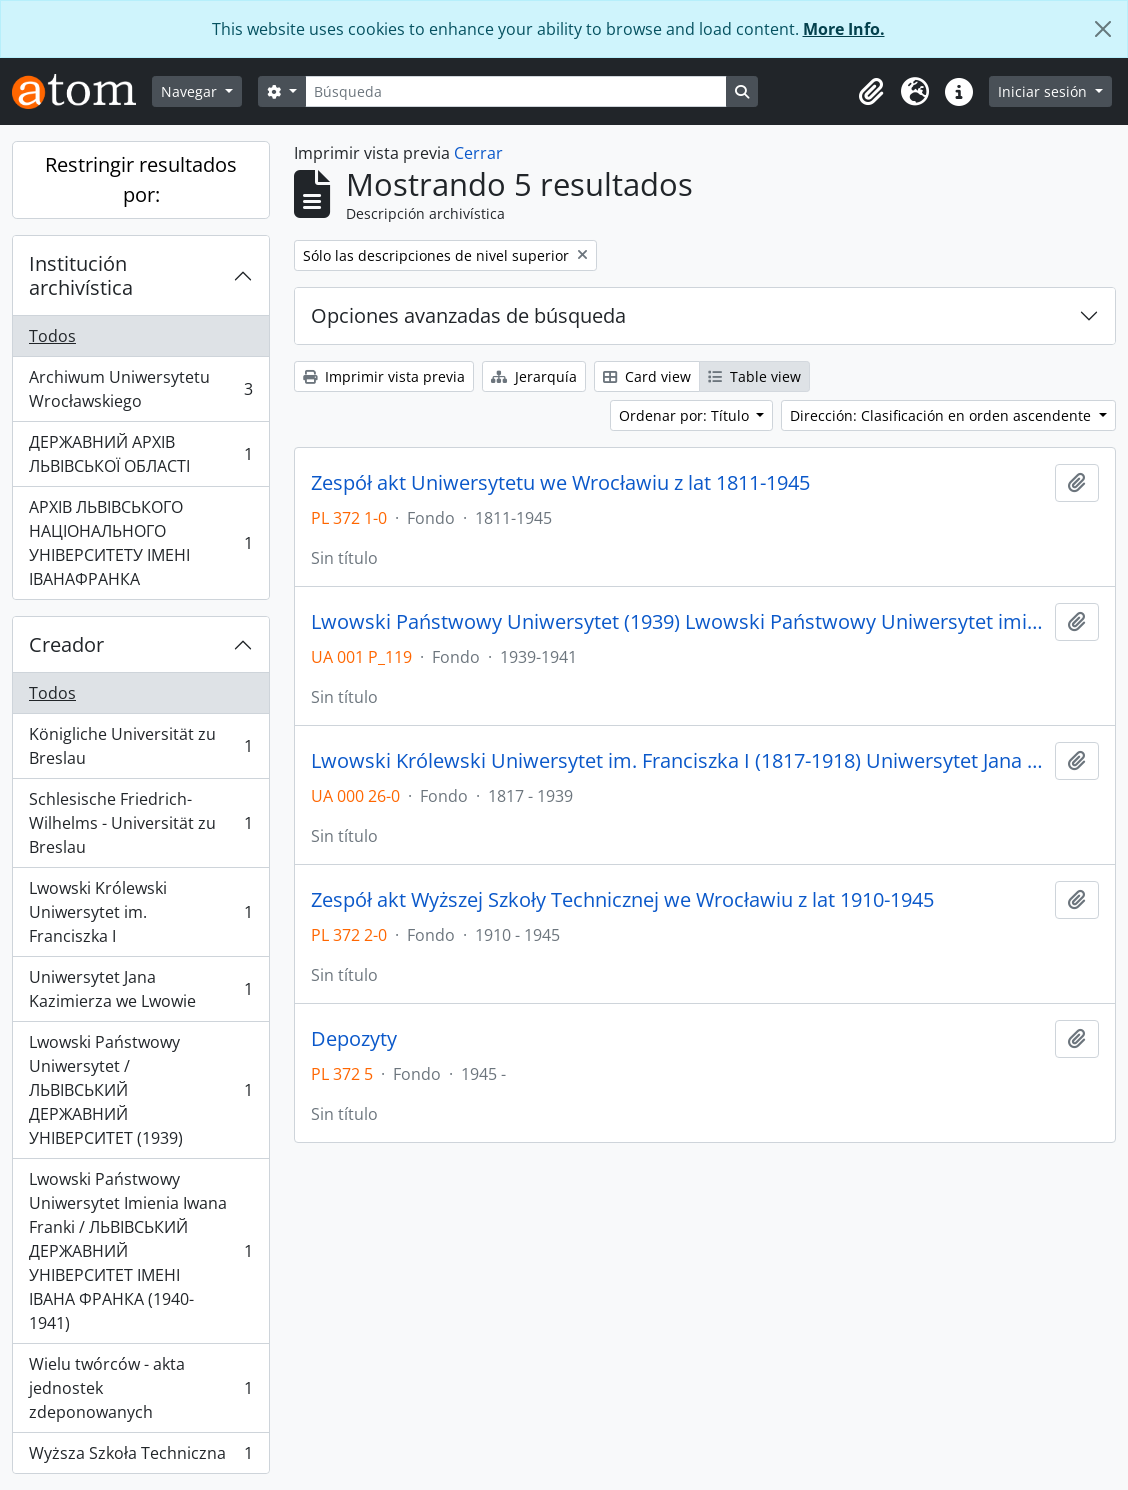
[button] (871, 92)
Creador (66, 644)
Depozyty (354, 1039)
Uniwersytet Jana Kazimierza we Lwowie (140, 989)
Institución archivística (81, 275)
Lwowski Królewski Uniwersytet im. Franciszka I (140, 912)
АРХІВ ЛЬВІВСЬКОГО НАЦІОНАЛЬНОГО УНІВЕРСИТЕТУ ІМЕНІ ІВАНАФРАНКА (140, 543)
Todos (52, 336)
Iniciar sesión (1044, 91)
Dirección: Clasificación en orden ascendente (942, 415)
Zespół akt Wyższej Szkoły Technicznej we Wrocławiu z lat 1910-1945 (622, 900)
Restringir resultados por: (141, 179)
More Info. (844, 29)
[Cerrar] (1103, 29)
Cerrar (478, 153)
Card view (647, 376)
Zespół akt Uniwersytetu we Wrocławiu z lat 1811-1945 (560, 483)
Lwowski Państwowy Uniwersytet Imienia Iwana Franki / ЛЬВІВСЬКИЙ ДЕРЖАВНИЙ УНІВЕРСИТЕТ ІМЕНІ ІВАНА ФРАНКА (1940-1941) (140, 1251)
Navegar (191, 91)
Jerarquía (534, 376)
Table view (754, 376)
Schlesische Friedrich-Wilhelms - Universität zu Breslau (140, 823)
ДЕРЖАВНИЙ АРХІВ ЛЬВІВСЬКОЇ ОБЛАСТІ (140, 454)
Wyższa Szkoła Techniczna (140, 1457)
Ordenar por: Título (686, 415)
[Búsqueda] (516, 91)
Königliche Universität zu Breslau (140, 746)
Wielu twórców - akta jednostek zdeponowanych (140, 1388)
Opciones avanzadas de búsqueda (468, 315)
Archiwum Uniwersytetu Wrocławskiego (140, 389)
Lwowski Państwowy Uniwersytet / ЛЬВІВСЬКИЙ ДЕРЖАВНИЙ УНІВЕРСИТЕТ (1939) (140, 1090)
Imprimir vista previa (384, 376)
